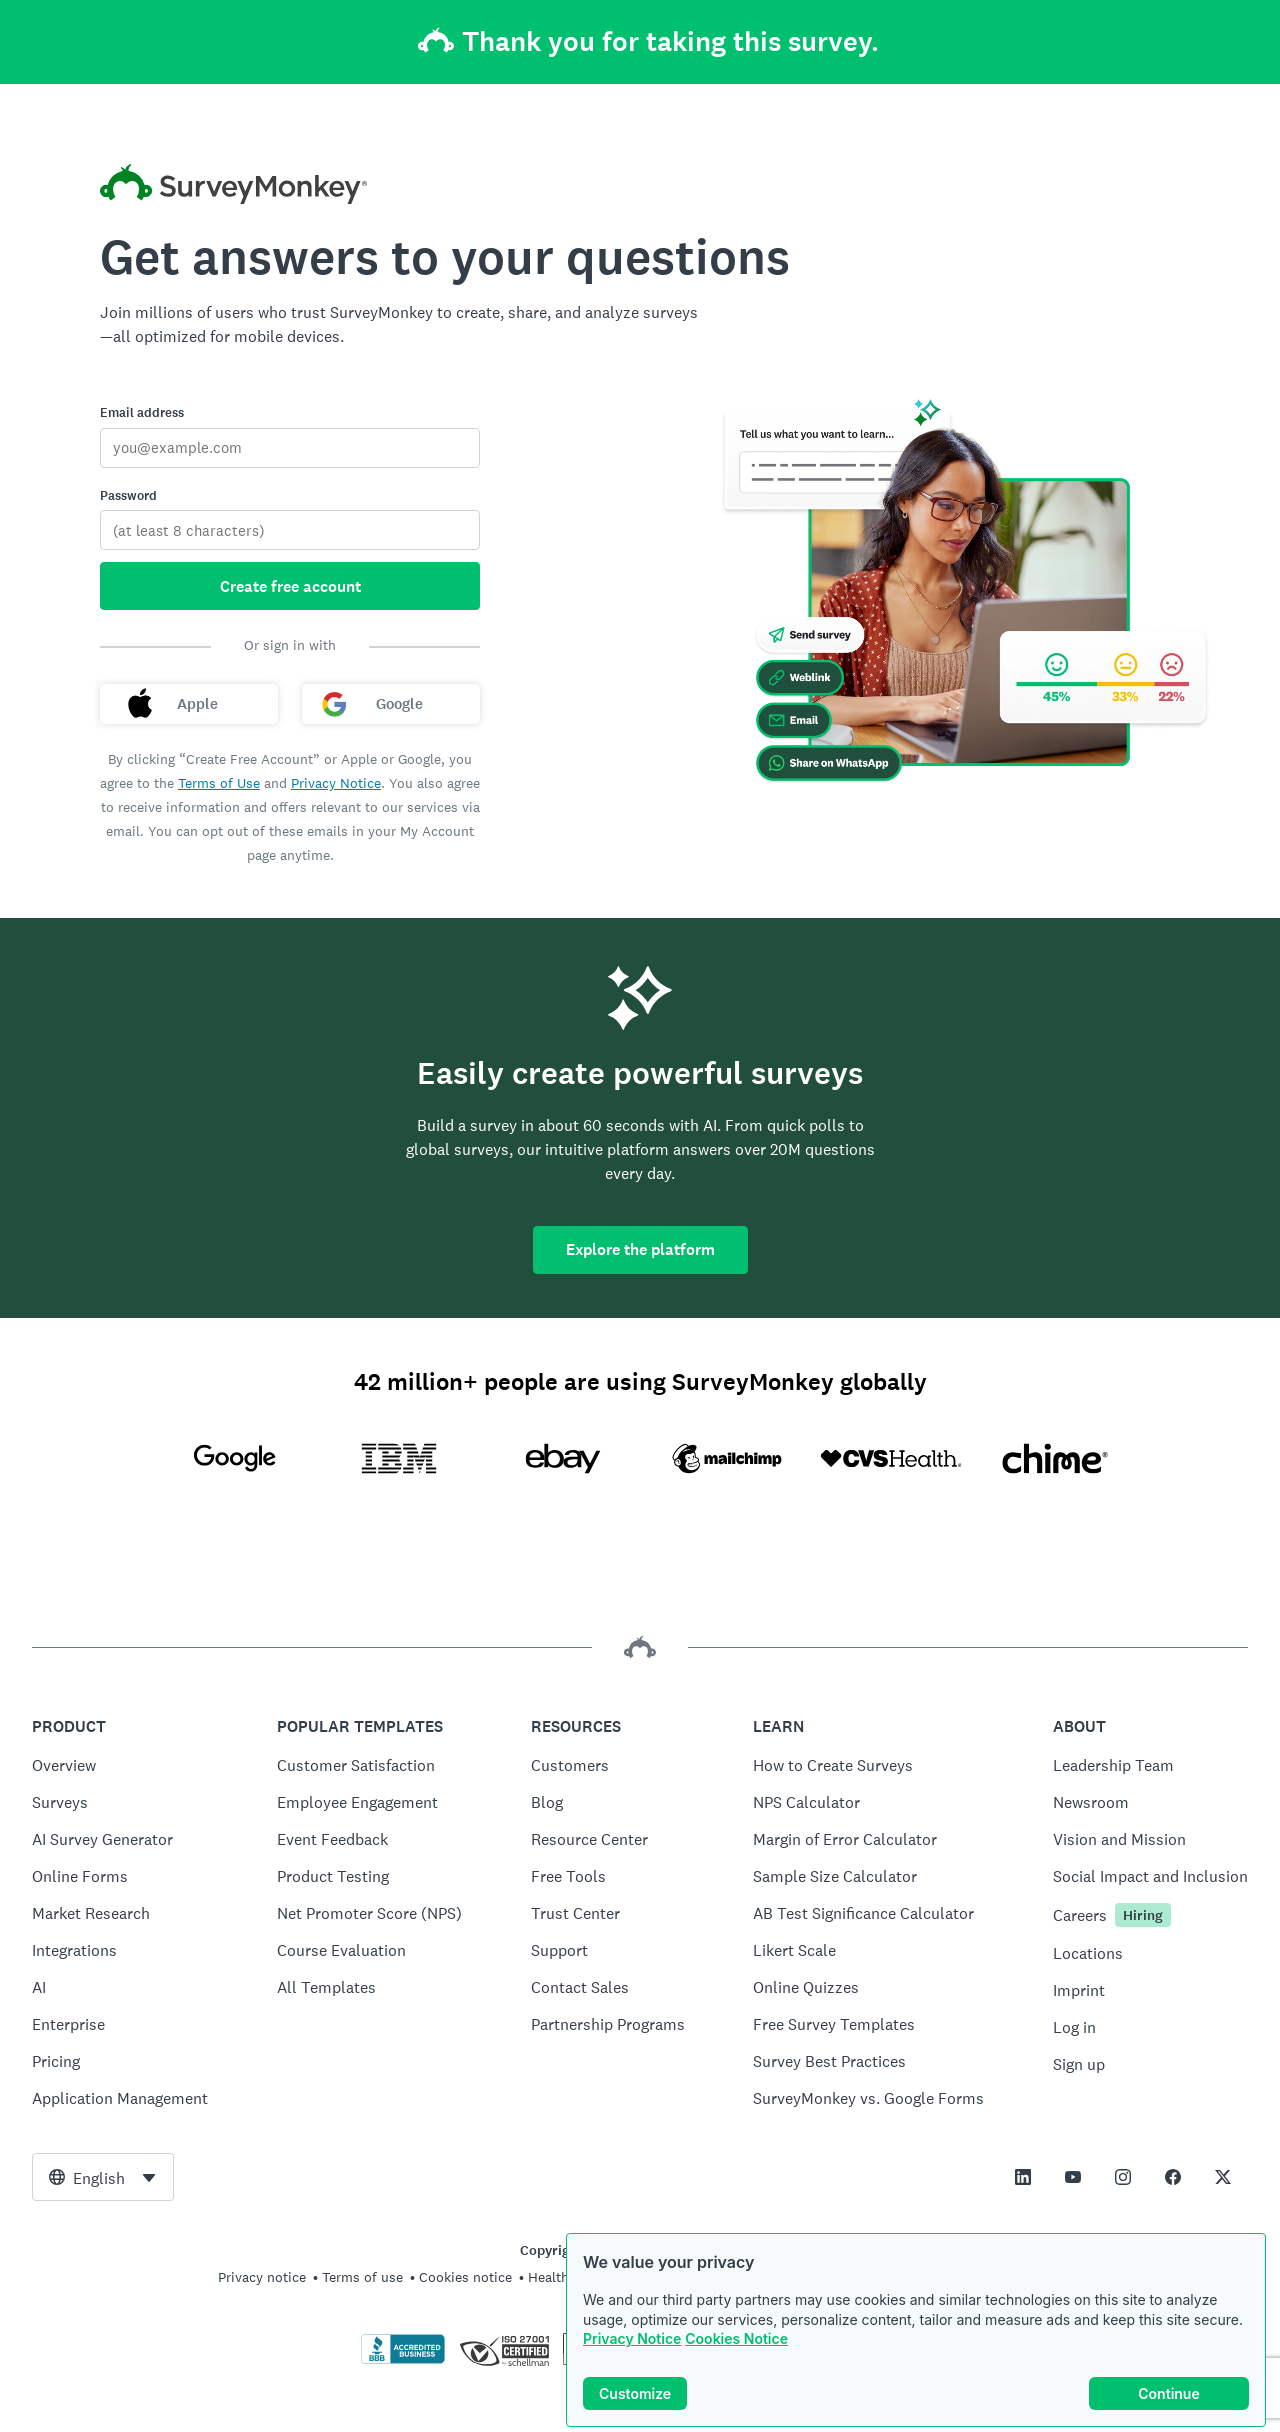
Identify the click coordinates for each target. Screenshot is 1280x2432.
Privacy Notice (632, 2338)
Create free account (290, 586)
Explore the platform (640, 1249)
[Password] (290, 530)
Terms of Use (219, 783)
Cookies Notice (736, 2338)
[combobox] (103, 2177)
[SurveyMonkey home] (233, 186)
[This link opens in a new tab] (1023, 2177)
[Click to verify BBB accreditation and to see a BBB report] (403, 2360)
